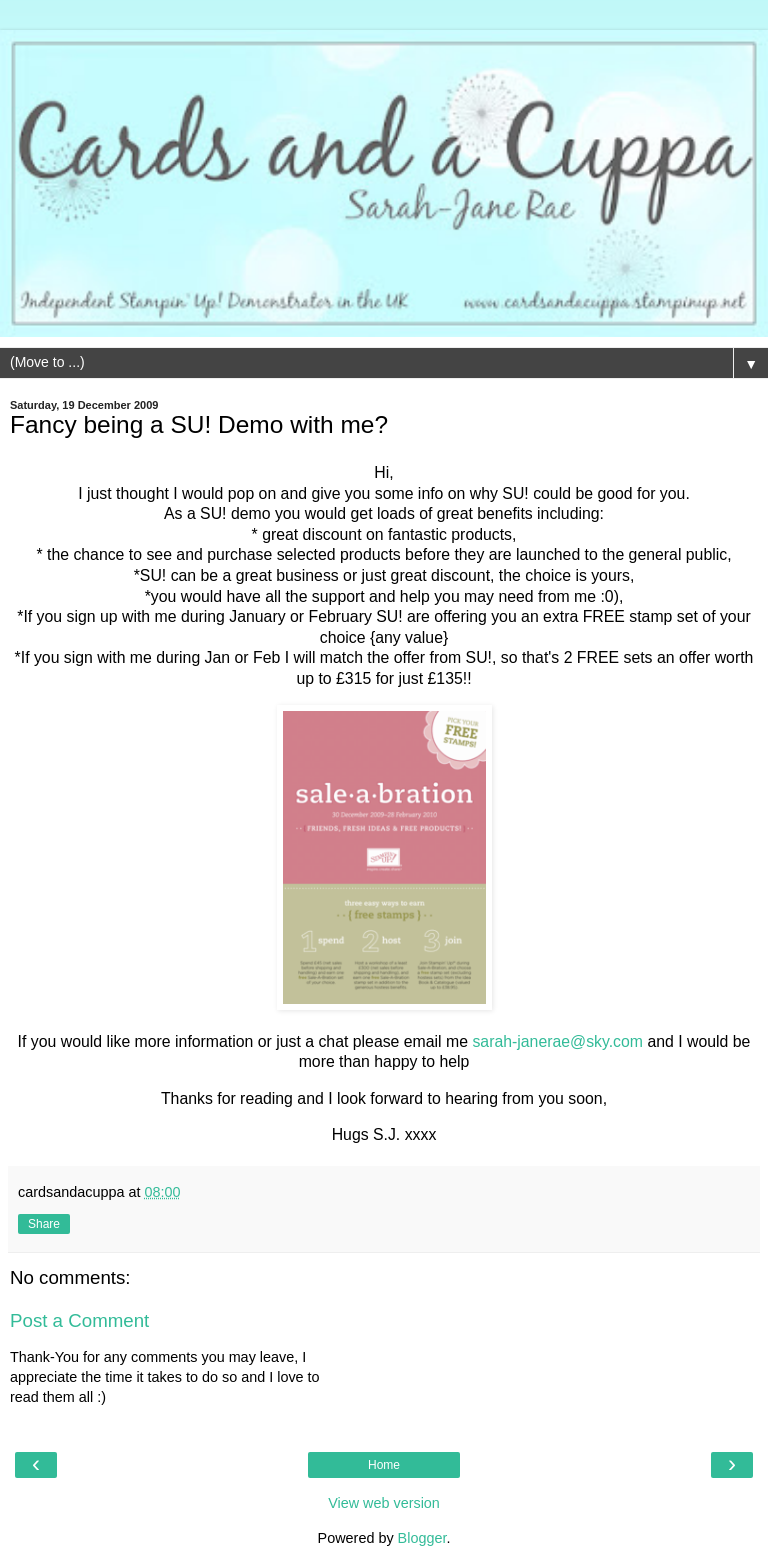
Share (44, 1224)
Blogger (422, 1538)
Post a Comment (79, 1320)
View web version (384, 1503)
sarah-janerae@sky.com (557, 1041)
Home (384, 1465)
